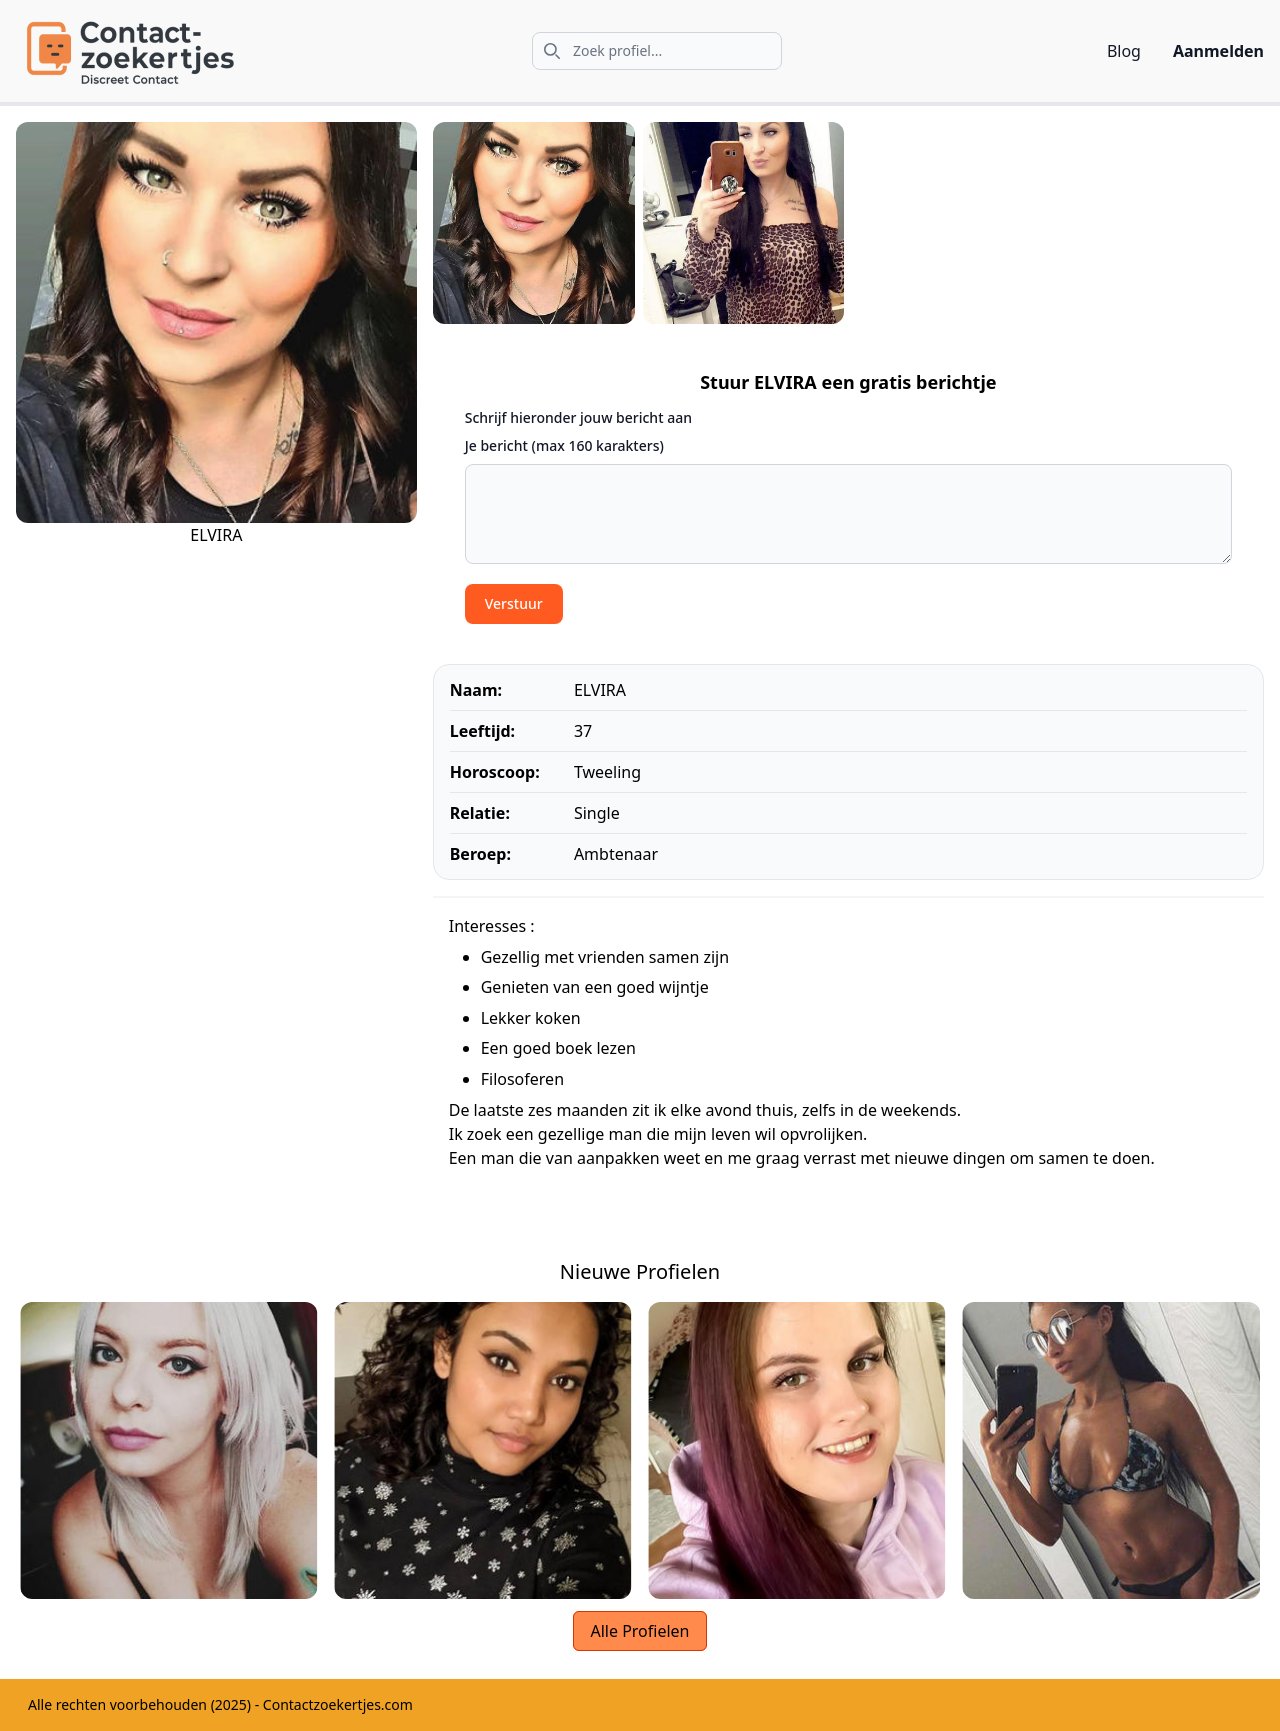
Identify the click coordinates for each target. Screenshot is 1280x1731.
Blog (1124, 51)
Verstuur (514, 603)
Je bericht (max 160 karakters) (564, 445)
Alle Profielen (639, 1631)
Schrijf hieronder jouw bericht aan (578, 417)
